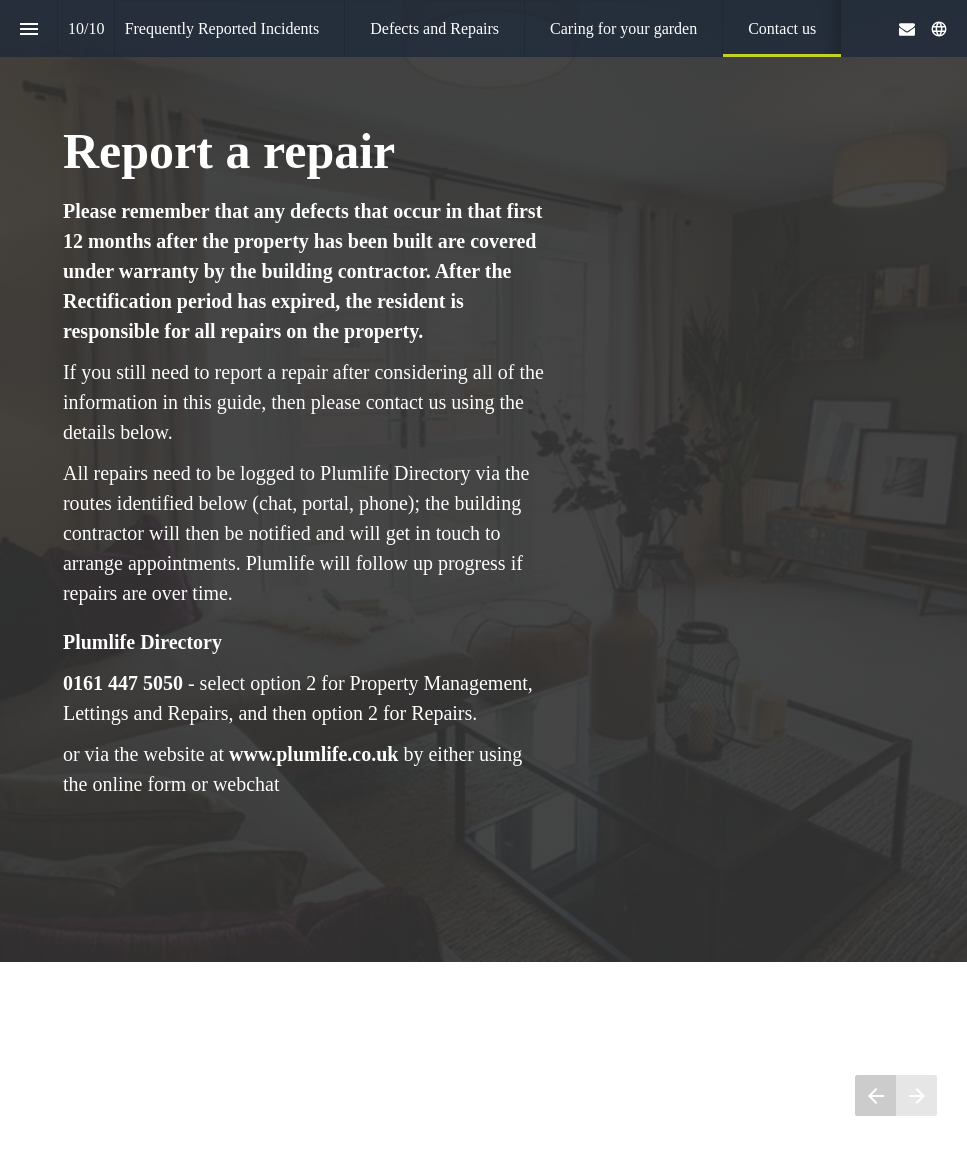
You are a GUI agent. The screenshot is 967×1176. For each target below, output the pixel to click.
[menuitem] (222, 28)
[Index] (28, 28)
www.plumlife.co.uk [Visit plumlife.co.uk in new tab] (313, 753)
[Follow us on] (939, 29)
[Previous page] (875, 1095)
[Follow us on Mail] (907, 29)
